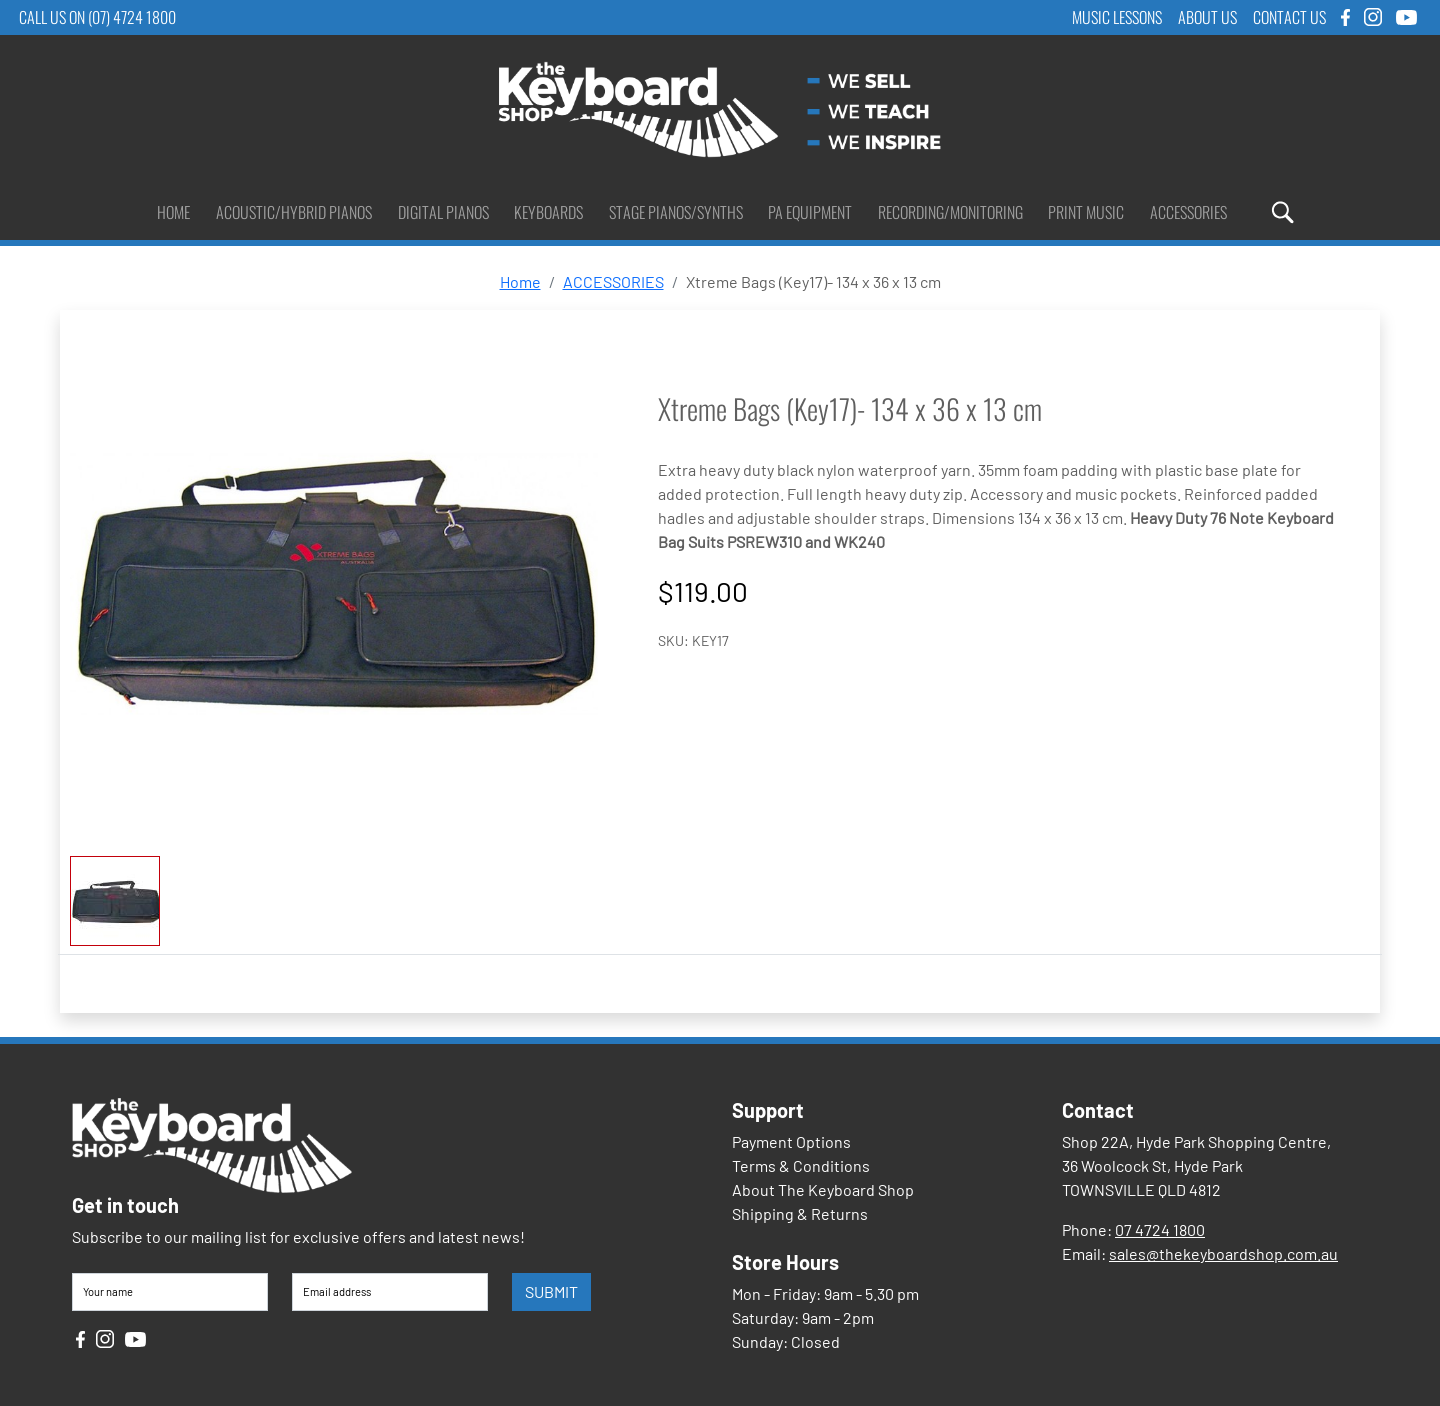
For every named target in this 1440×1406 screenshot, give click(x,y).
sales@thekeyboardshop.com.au (1223, 1253)
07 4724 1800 (1160, 1229)
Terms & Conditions (801, 1165)
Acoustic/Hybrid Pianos (294, 212)
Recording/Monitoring (950, 212)
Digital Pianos (443, 212)
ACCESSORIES (613, 281)
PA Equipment (810, 212)
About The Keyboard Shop (823, 1189)
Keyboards (548, 212)
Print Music (1086, 212)
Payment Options (791, 1141)
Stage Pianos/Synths (676, 212)
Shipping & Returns (800, 1213)
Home (173, 212)
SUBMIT (551, 1291)
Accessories (1188, 212)
